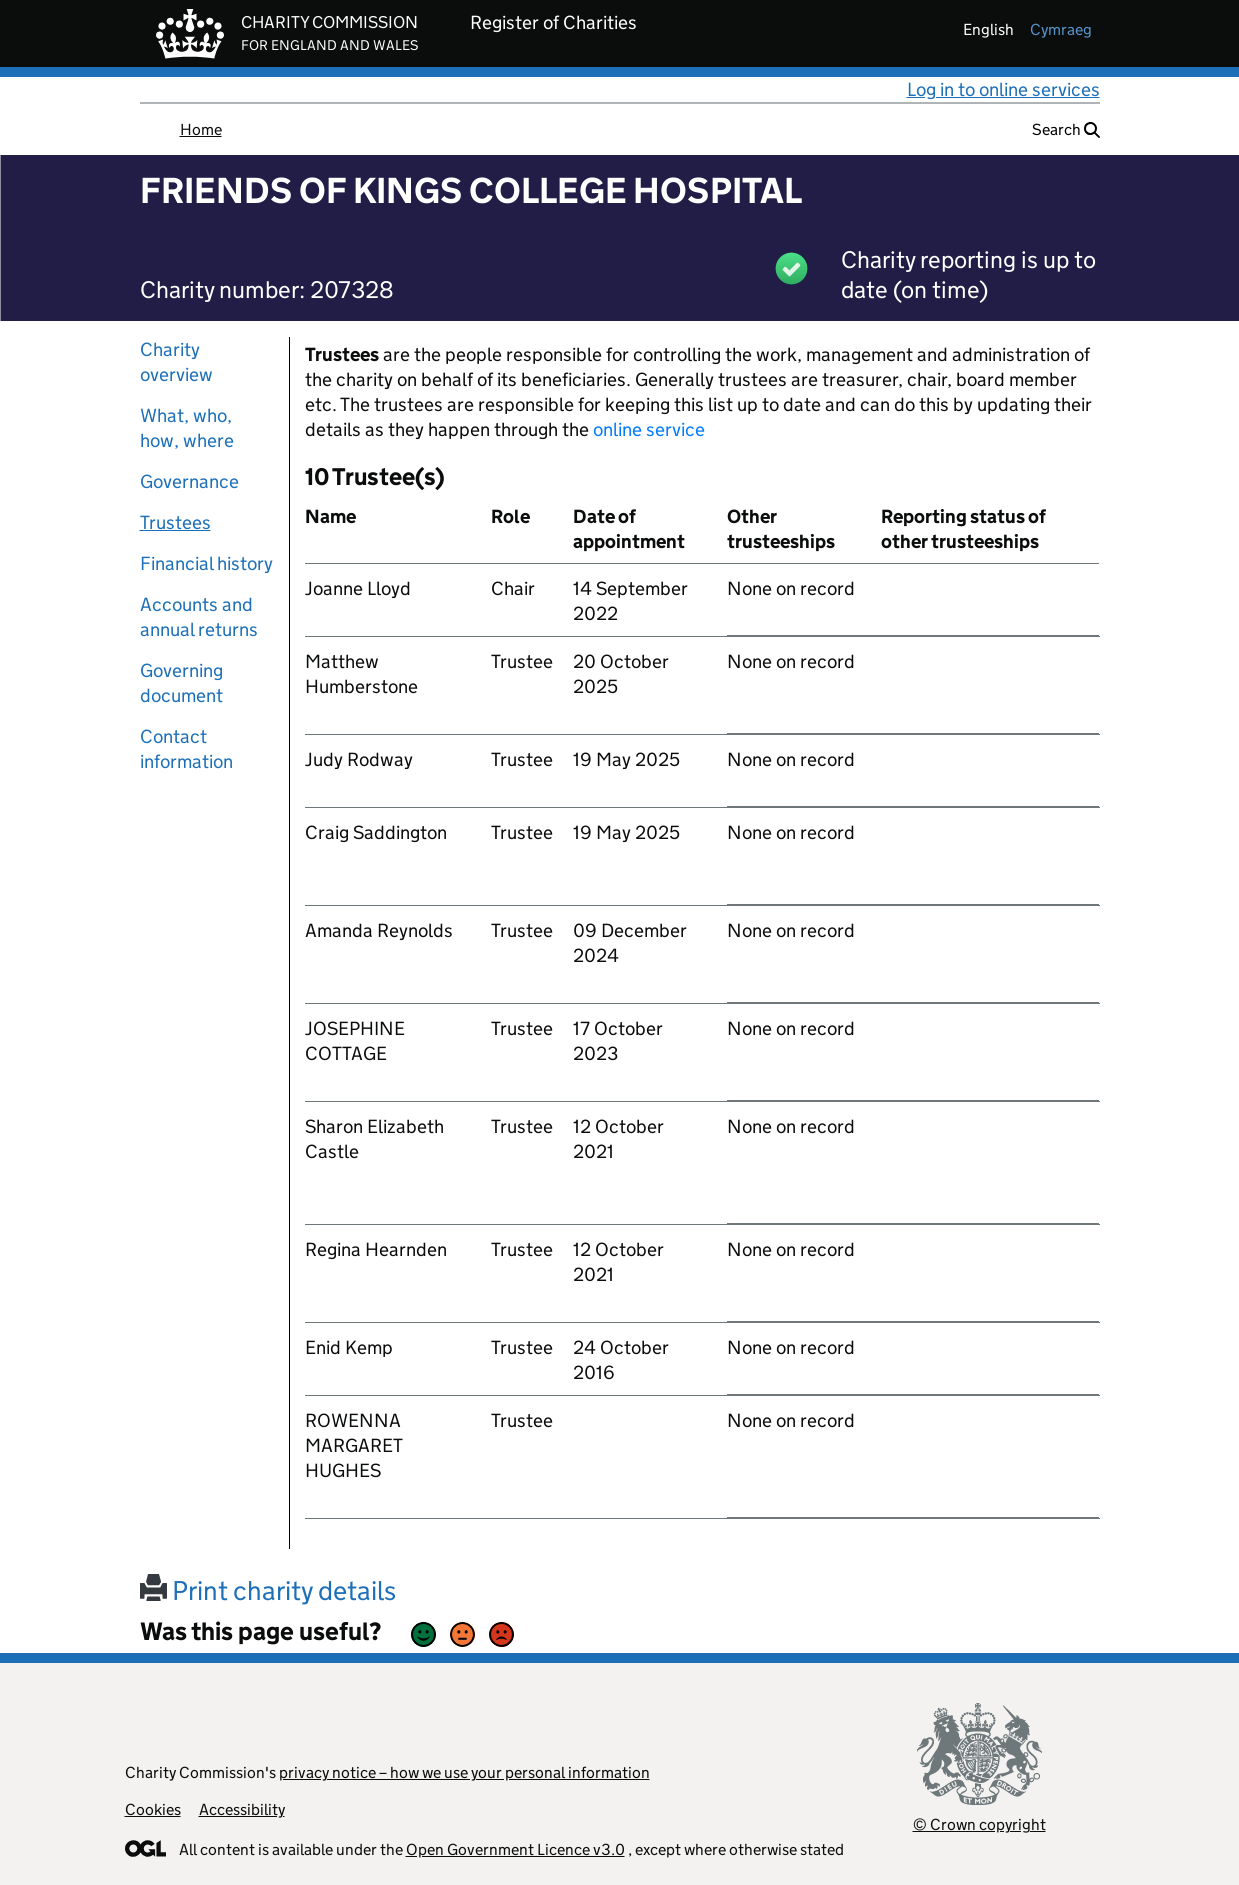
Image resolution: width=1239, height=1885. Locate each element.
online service (649, 429)
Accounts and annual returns (199, 617)
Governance (189, 481)
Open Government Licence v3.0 (515, 1849)
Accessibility (242, 1809)
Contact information (186, 749)
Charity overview (176, 362)
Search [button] (1066, 129)
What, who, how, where (187, 428)
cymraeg (1061, 29)
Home (201, 129)
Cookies (153, 1809)
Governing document (181, 683)
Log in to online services (1003, 89)
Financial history (206, 563)
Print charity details (268, 1590)
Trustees (175, 522)
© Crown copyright (979, 1824)
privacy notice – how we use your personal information (464, 1772)
